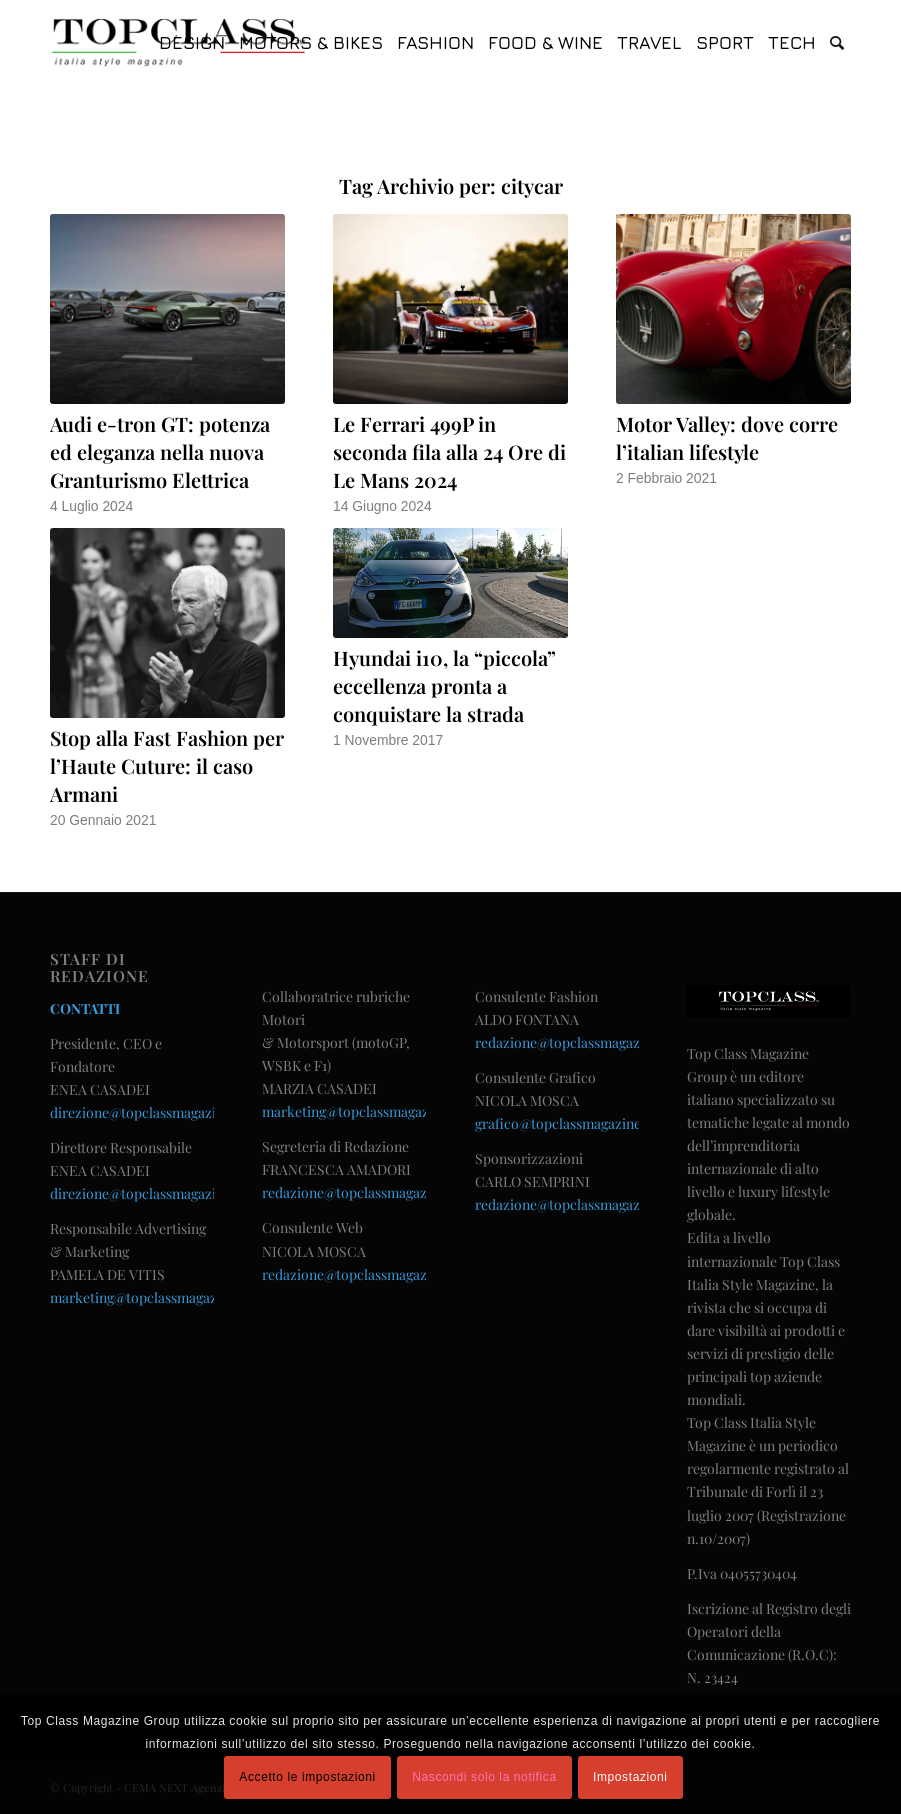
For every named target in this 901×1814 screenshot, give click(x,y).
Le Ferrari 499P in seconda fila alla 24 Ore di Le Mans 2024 (449, 451)
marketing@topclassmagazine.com (158, 1297)
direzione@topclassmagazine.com (156, 1112)
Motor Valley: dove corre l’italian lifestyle (727, 437)
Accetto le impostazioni (307, 1777)
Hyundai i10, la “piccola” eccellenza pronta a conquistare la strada (444, 685)
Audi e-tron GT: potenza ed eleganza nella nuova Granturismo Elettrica (160, 451)
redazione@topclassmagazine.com (369, 1192)
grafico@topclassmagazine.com (573, 1123)
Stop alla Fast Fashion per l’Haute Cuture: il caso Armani (167, 765)
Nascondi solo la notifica (484, 1777)
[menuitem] (192, 42)
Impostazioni (630, 1777)
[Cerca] (837, 42)
